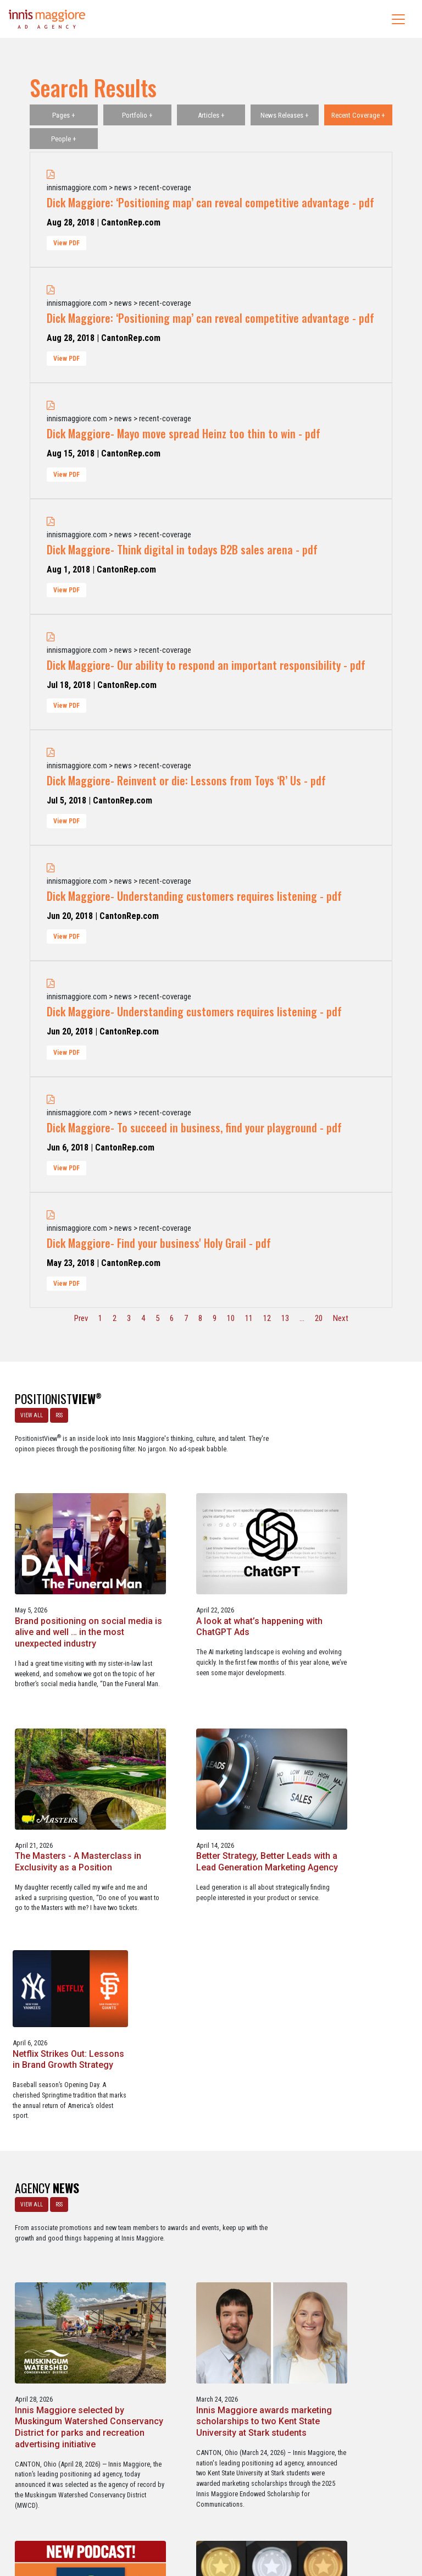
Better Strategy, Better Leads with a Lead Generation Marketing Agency (197, 1736)
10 (231, 1318)
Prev (81, 1318)
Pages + (63, 115)
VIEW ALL (29, 1413)
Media (187, 2520)
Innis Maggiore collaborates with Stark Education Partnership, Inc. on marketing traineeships (351, 2236)
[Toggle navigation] (398, 19)
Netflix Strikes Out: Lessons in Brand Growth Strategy (350, 1725)
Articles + (211, 115)
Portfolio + (137, 115)
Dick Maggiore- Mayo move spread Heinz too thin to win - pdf (183, 433)
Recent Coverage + (358, 115)
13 (285, 1318)
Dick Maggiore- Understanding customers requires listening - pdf (194, 896)
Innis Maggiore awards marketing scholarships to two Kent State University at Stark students (349, 1975)
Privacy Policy (256, 2520)
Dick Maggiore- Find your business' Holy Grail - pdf (159, 1243)
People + (63, 139)
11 (249, 1318)
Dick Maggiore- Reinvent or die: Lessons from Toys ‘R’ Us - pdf (186, 780)
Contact (216, 2520)
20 (319, 1318)
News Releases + (284, 115)
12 (267, 1318)
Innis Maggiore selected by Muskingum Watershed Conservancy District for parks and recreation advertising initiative (208, 1981)
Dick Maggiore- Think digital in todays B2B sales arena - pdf (182, 549)
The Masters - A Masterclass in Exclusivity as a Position (65, 1730)
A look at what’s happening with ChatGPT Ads (348, 1496)
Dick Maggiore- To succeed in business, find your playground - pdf (194, 1127)
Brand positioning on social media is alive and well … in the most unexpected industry (208, 1507)
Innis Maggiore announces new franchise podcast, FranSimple (67, 2230)
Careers (158, 2520)
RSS (56, 1413)
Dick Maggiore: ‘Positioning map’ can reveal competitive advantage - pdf (210, 202)
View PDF (66, 243)
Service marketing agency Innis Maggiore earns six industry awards (205, 2230)
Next (340, 1318)
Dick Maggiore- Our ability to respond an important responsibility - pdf (206, 665)
